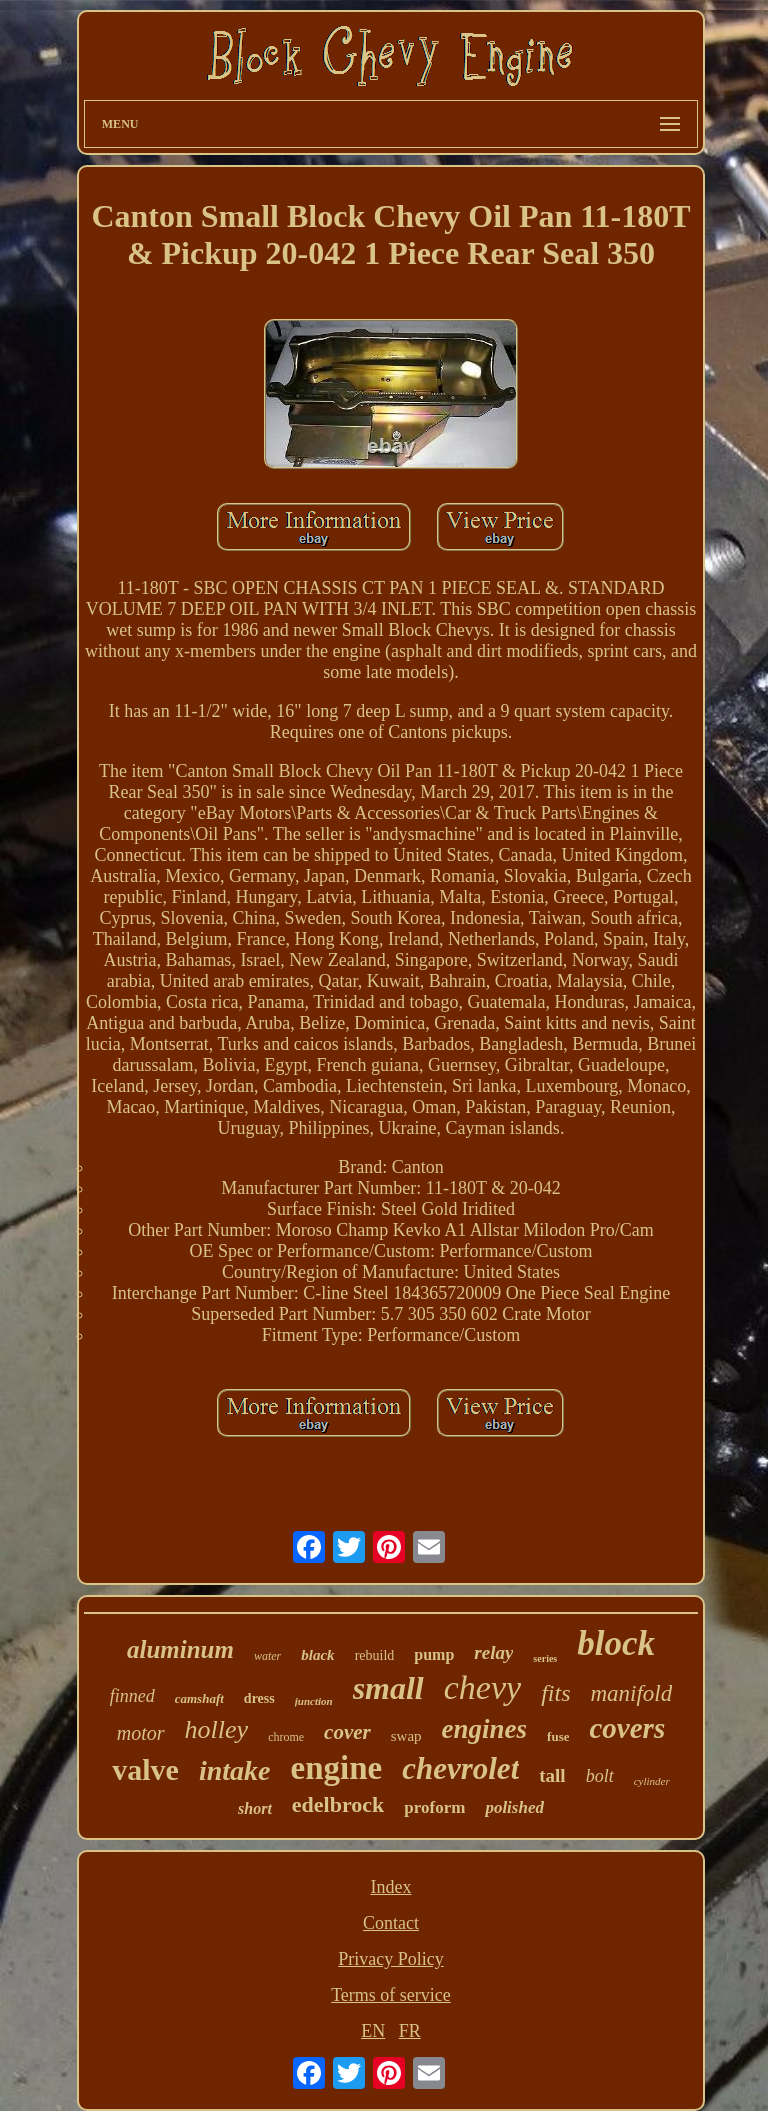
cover (347, 1732)
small (388, 1688)
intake (235, 1770)
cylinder (652, 1781)
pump (434, 1654)
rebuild (375, 1655)
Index (390, 1887)
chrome (286, 1737)
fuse (558, 1736)
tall (552, 1775)
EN (373, 2031)
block (616, 1643)
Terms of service (391, 1995)
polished (514, 1807)
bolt (600, 1776)
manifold (631, 1693)
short (255, 1808)
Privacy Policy (391, 1959)
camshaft (199, 1698)
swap (406, 1736)
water (267, 1656)
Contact (391, 1923)
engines (485, 1729)
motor (141, 1733)
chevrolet (460, 1768)
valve (145, 1769)
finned (132, 1696)
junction (314, 1701)
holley (217, 1729)
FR (410, 2031)
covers (627, 1728)
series (545, 1658)
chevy (482, 1687)
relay (493, 1652)
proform (434, 1807)
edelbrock (338, 1804)
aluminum (180, 1649)
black (317, 1655)
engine (337, 1768)
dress (259, 1698)
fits (555, 1693)
